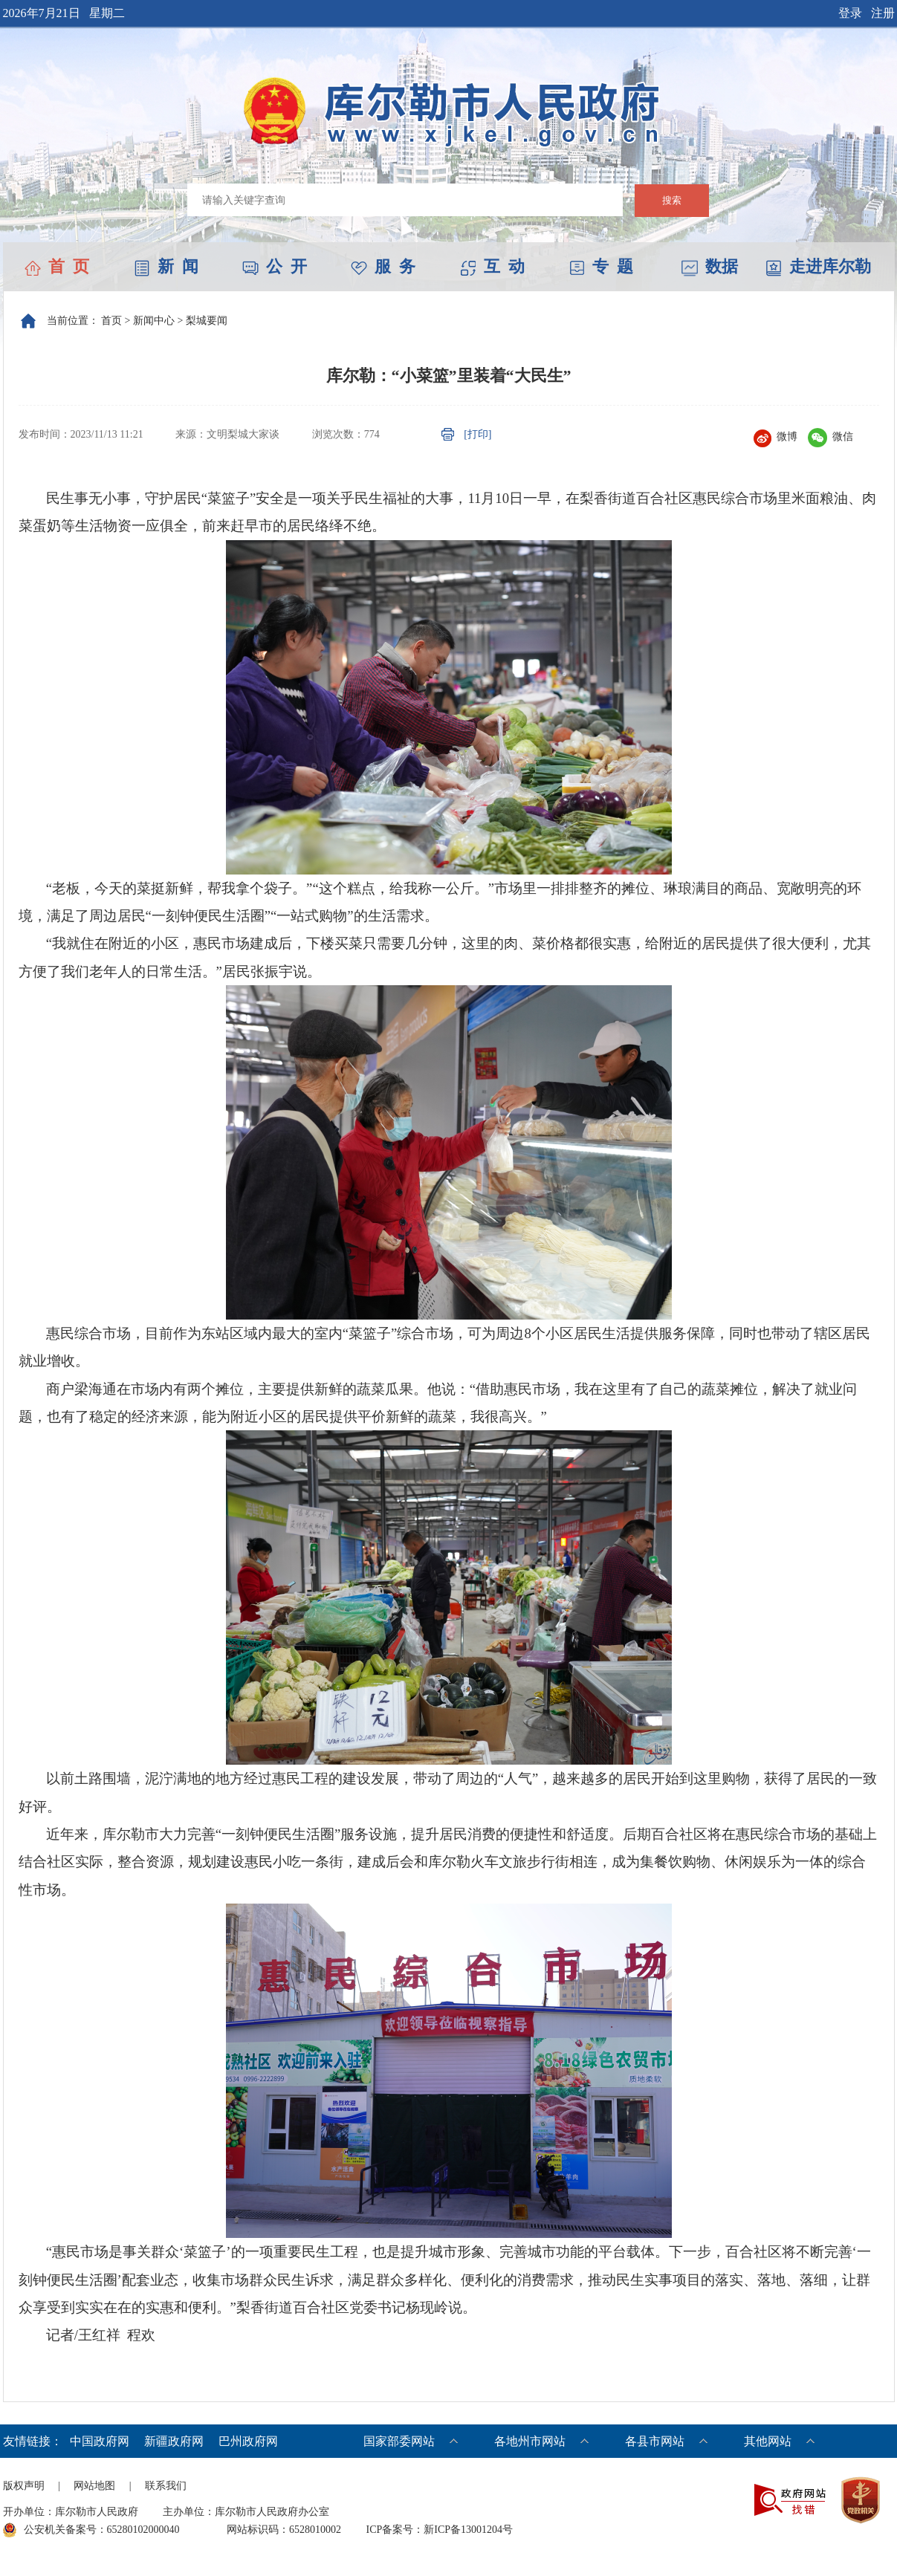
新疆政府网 (174, 2441)
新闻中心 (154, 320)
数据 (709, 266)
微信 (830, 436)
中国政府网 (99, 2441)
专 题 (601, 266)
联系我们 (166, 2485)
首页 (111, 320)
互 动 (492, 266)
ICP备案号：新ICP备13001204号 (440, 2529)
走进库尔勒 (818, 266)
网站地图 (94, 2485)
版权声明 (24, 2485)
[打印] (477, 434)
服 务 (383, 266)
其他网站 (767, 2441)
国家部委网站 (399, 2441)
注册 (883, 13)
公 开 (274, 266)
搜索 (671, 200)
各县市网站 (654, 2441)
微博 (775, 436)
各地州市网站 (530, 2441)
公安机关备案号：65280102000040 (91, 2530)
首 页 (57, 266)
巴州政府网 (248, 2441)
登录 (850, 13)
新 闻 (166, 266)
